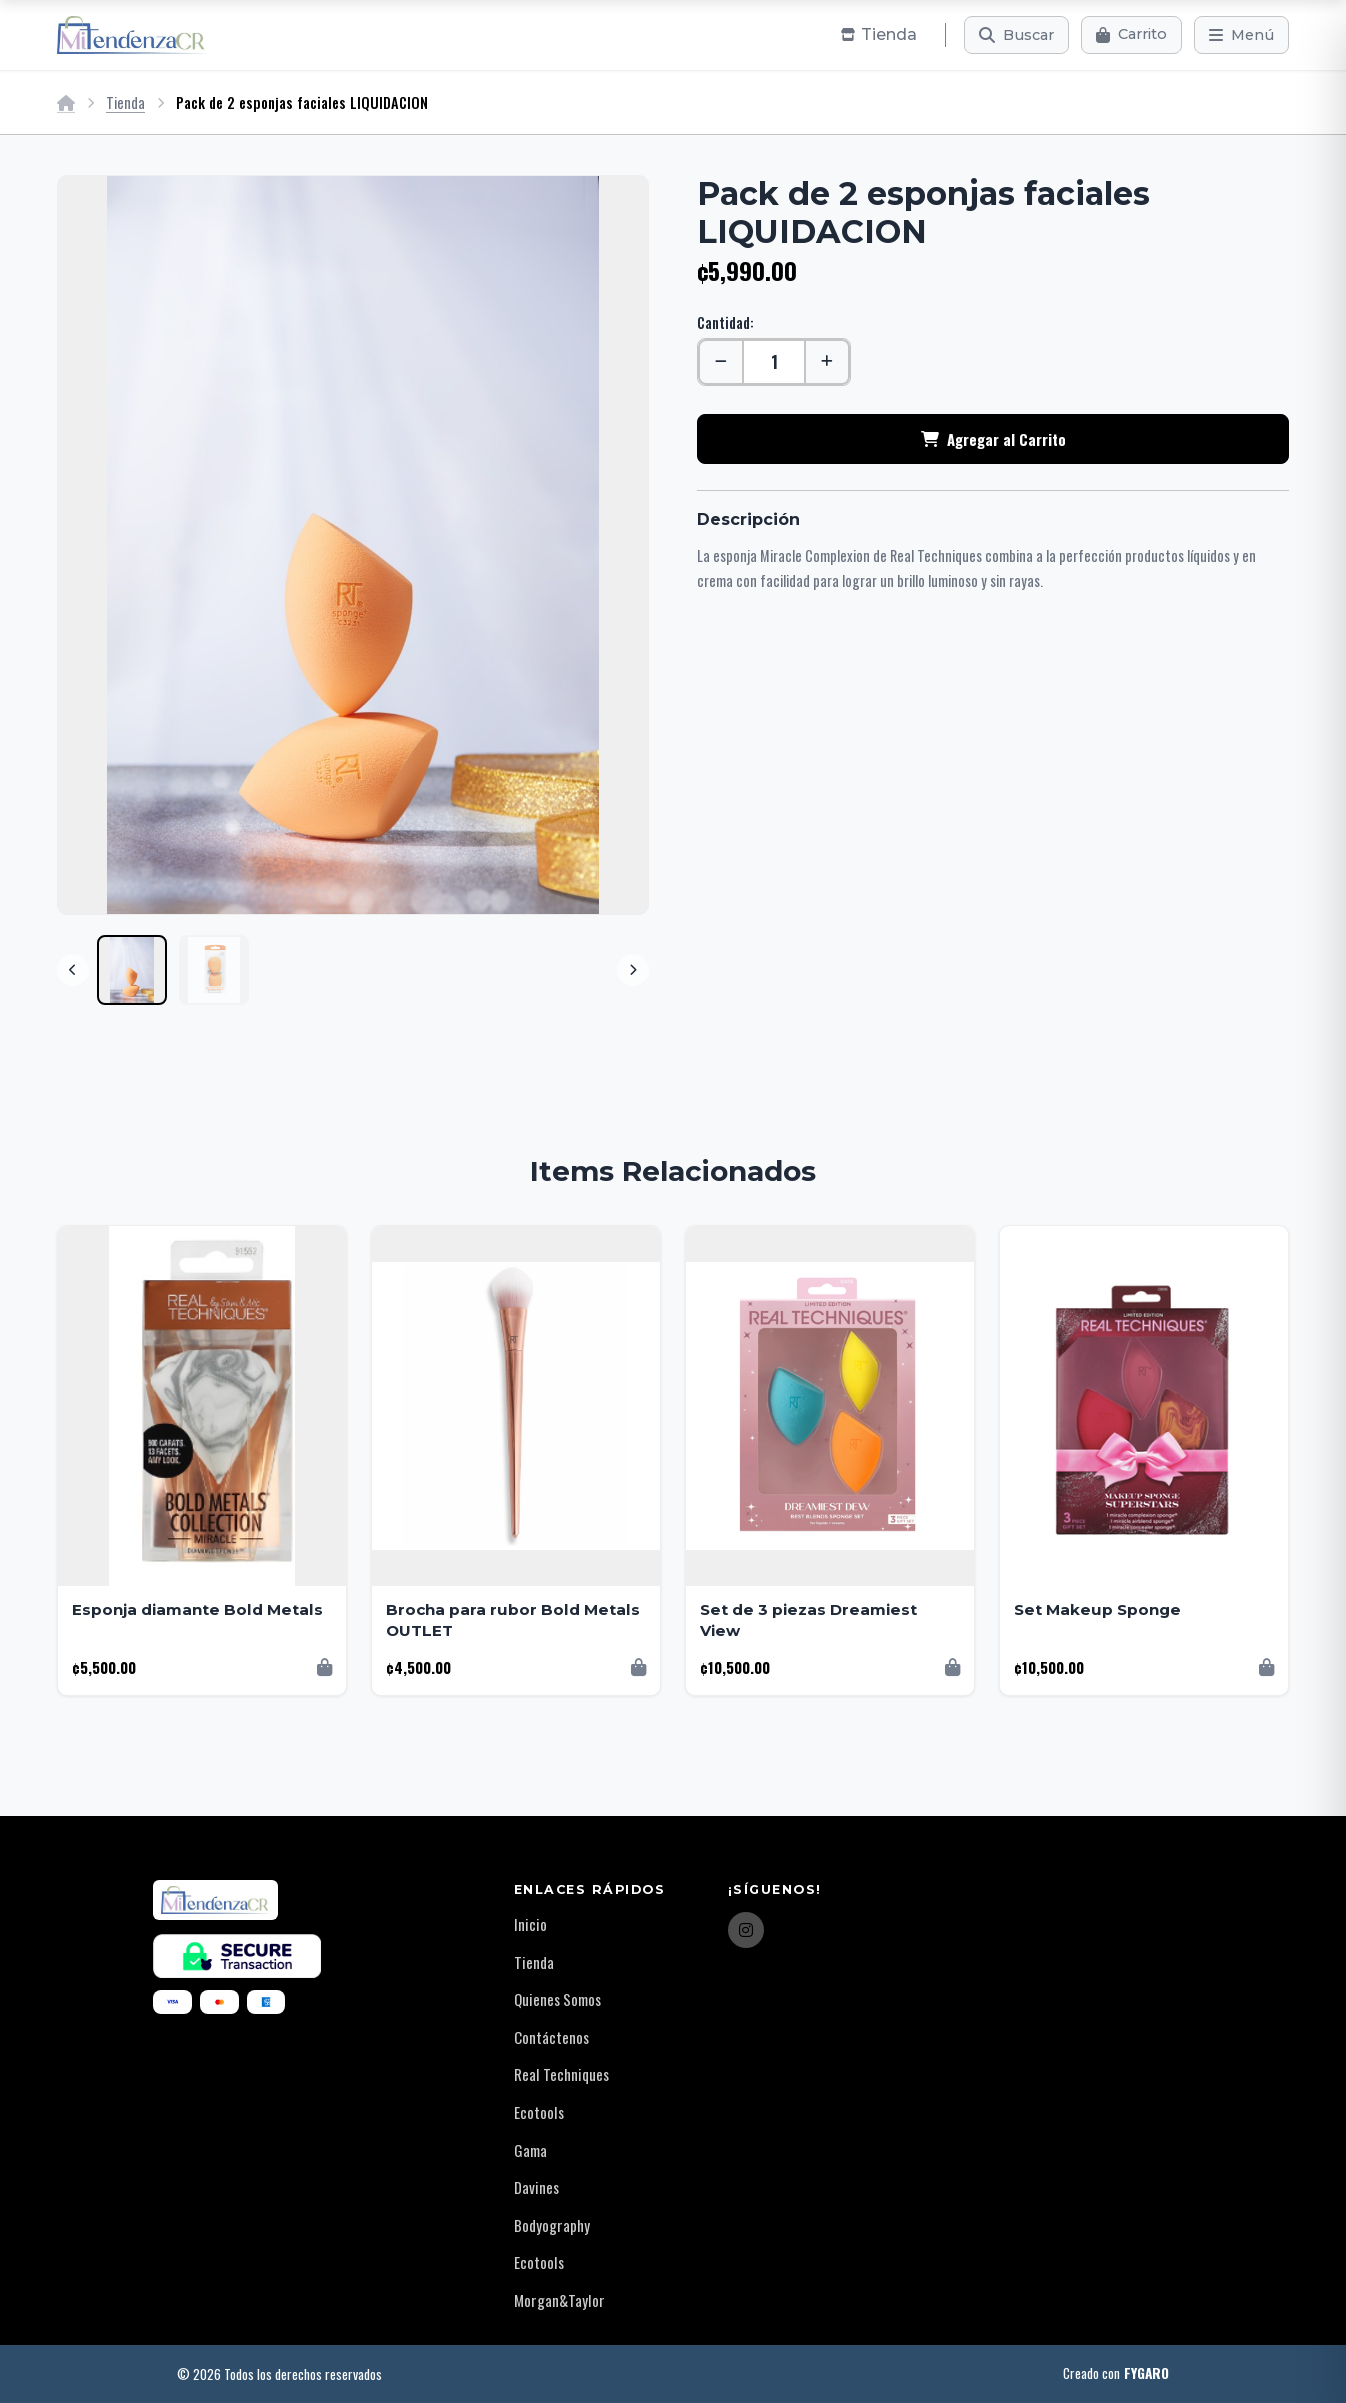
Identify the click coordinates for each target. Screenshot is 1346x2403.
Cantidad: (725, 322)
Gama (530, 2150)
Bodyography (552, 2225)
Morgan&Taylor (559, 2300)
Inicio (530, 1924)
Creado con (1116, 2374)
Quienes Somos (557, 1999)
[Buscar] (1016, 35)
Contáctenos (551, 2037)
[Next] (633, 970)
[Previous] (73, 970)
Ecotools (539, 2112)
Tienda (125, 102)
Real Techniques (561, 2074)
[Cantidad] (774, 362)
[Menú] (1241, 35)
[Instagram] (746, 1930)
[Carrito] (1131, 35)
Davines (536, 2187)
